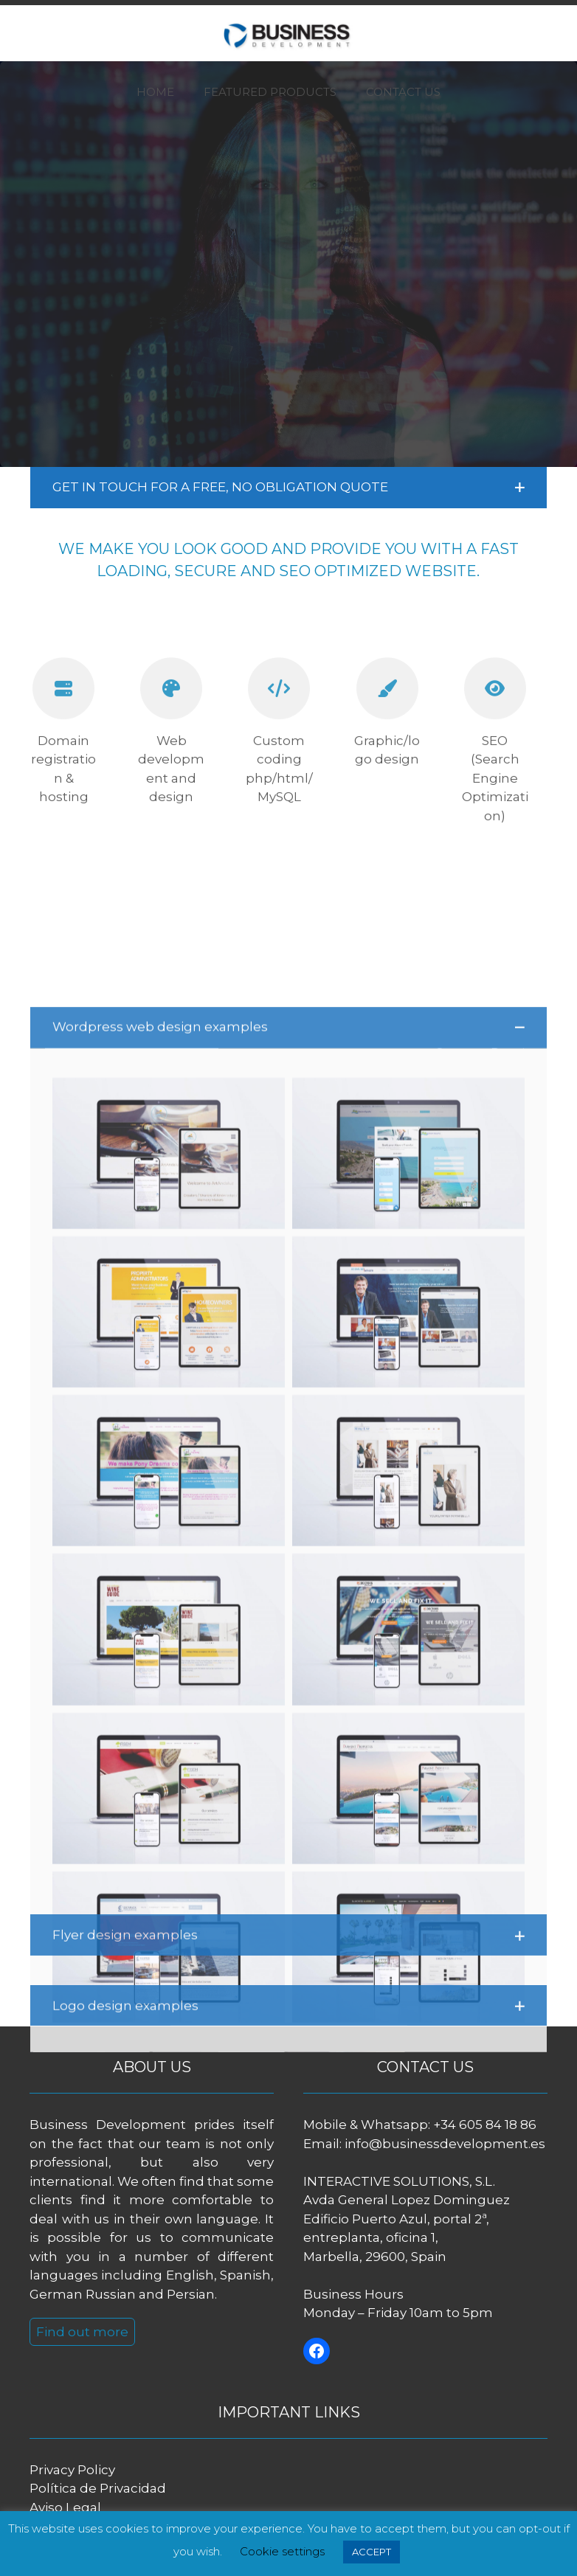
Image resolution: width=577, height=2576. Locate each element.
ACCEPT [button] (371, 2552)
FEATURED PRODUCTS (270, 92)
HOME (155, 92)
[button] (288, 487)
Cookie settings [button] (282, 2551)
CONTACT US (403, 92)
